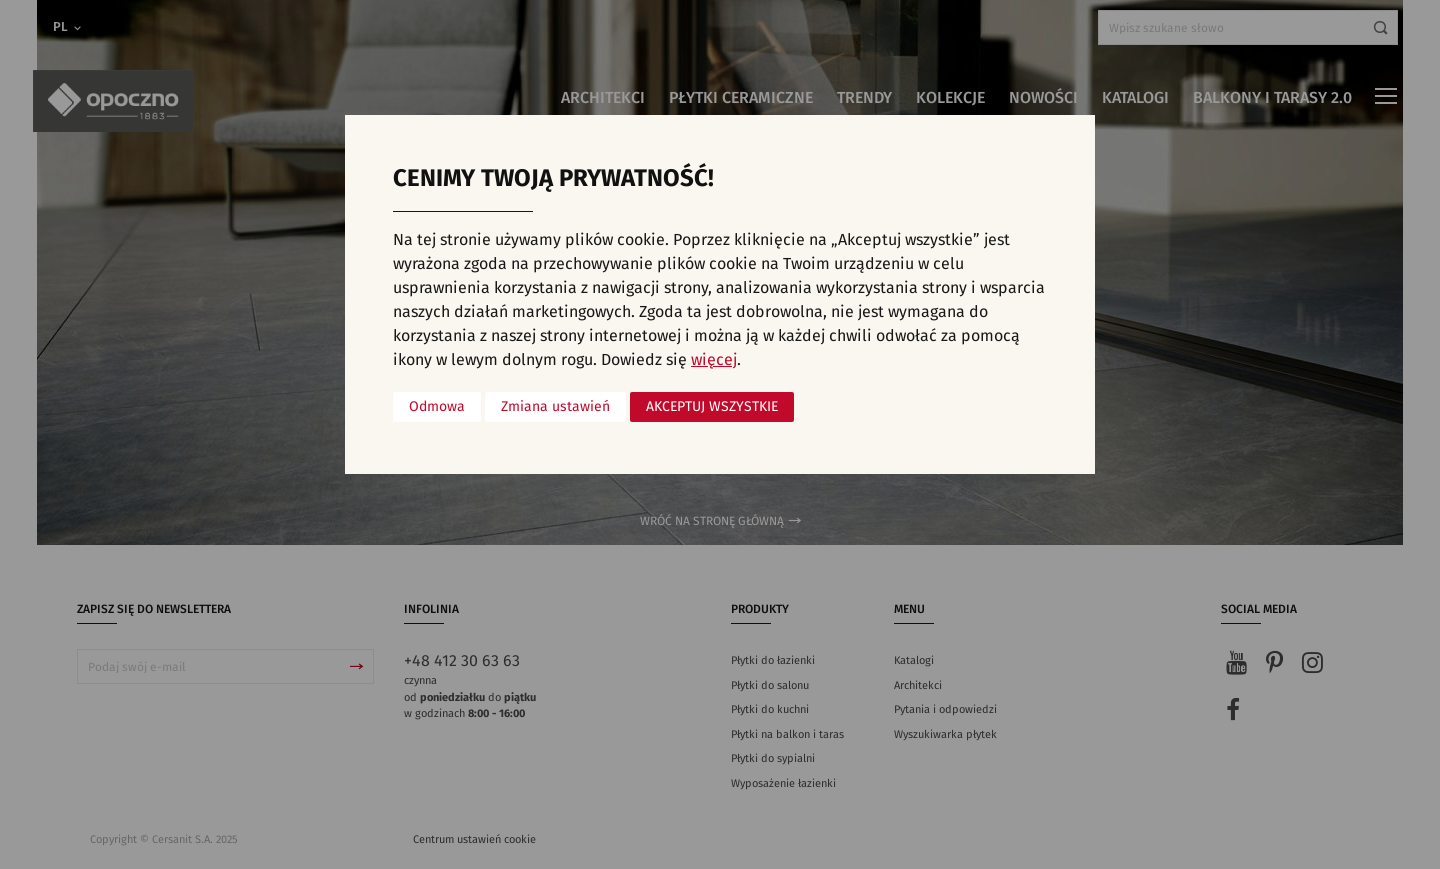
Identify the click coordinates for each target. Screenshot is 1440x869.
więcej (714, 360)
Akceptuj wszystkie (712, 407)
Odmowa (437, 407)
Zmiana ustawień (555, 407)
